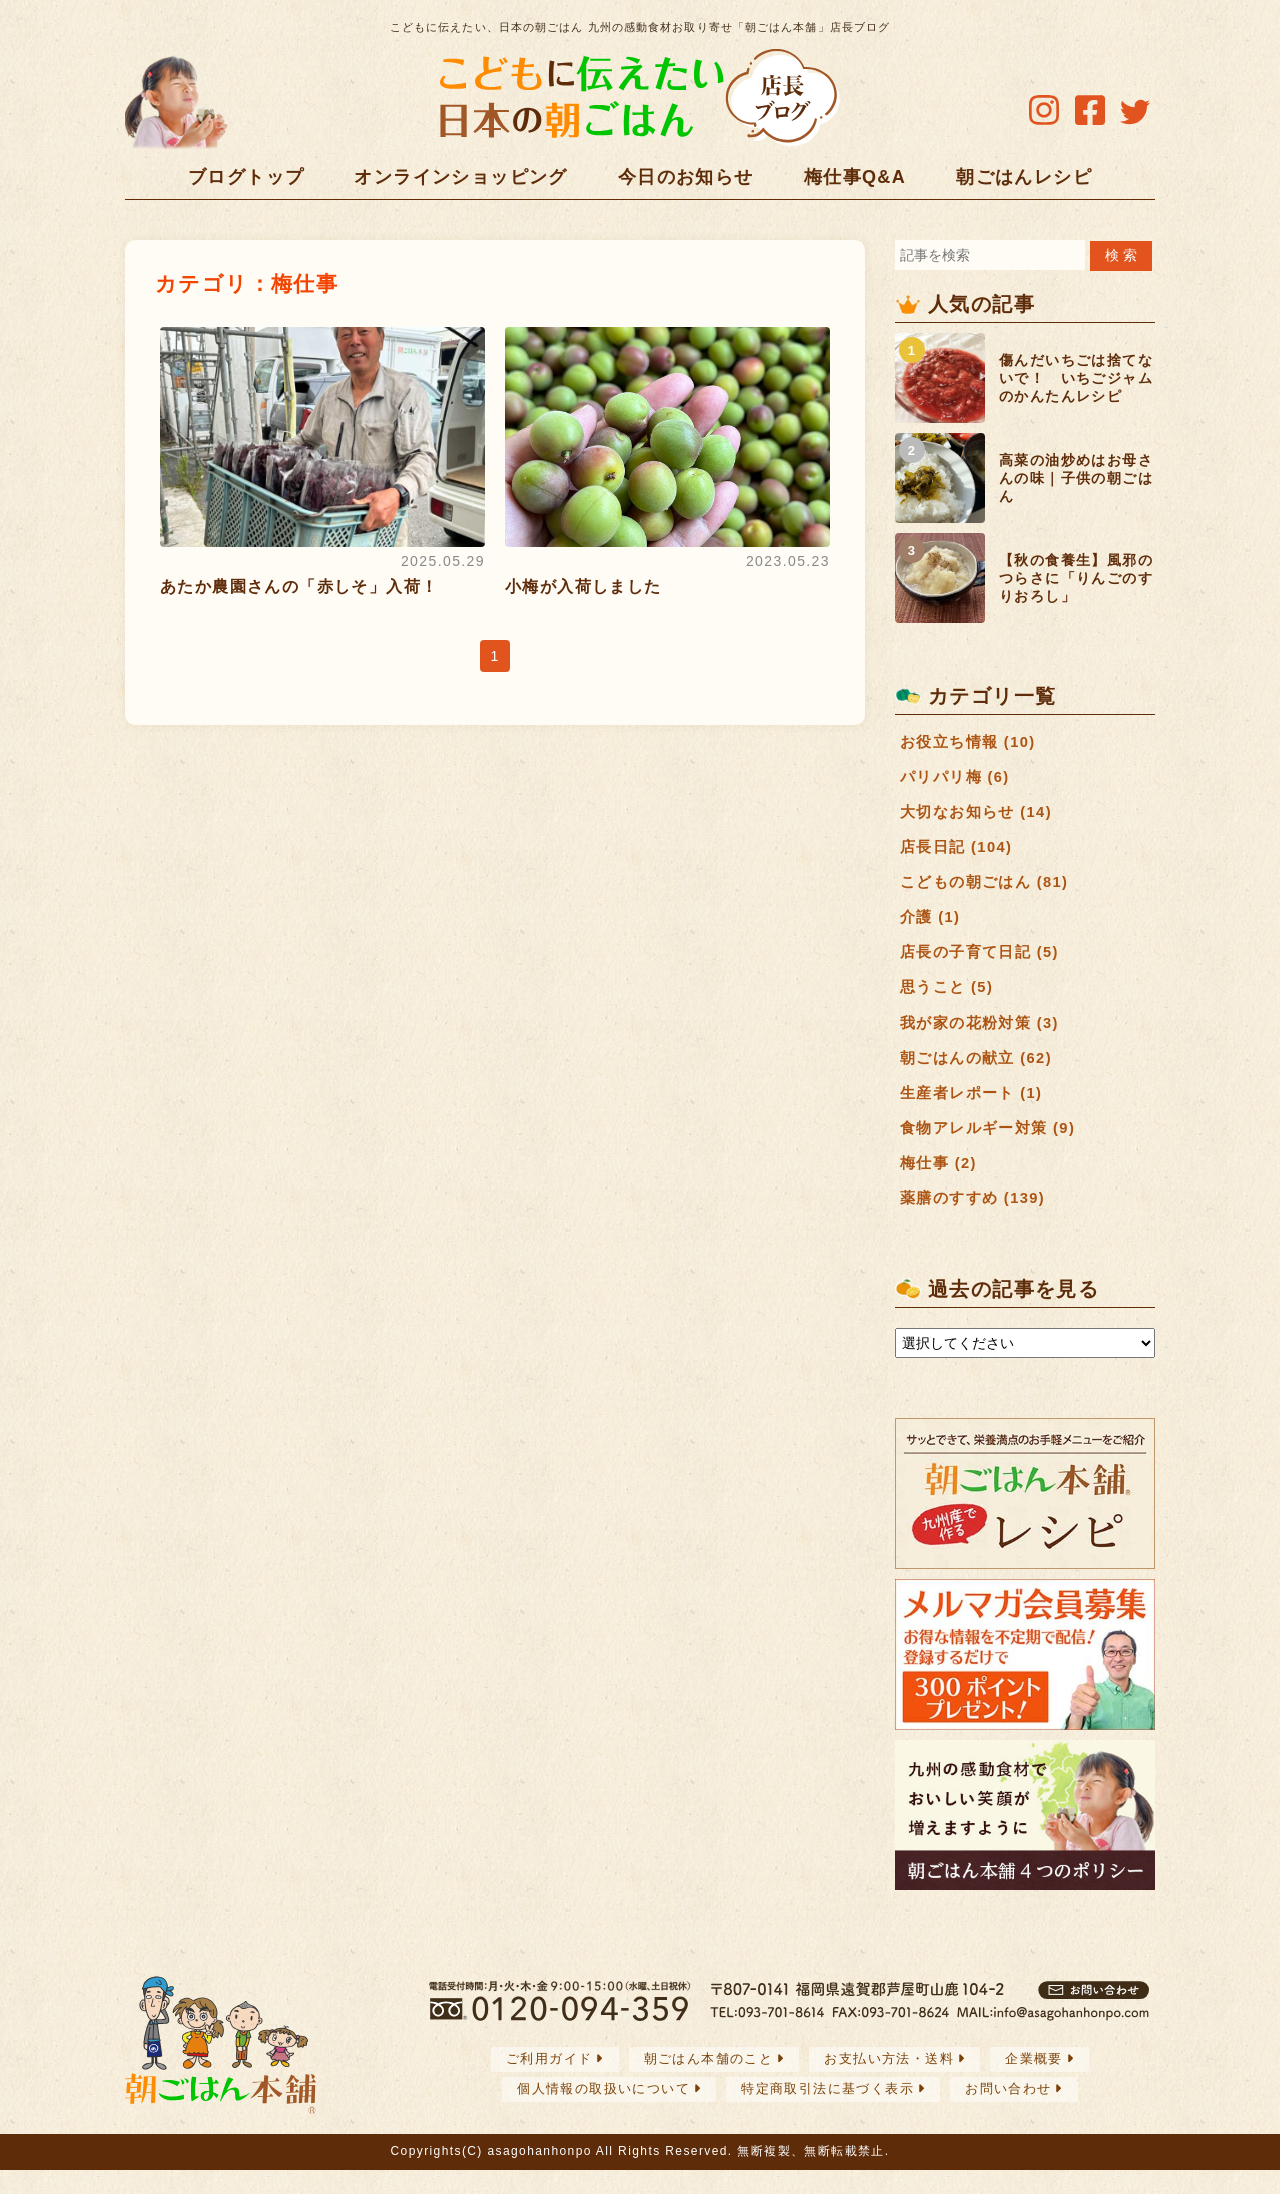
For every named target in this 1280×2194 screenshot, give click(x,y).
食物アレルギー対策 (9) (993, 1147)
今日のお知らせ (686, 177)
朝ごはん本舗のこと (703, 2083)
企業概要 (1048, 2083)
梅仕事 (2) (941, 1184)
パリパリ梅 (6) (958, 779)
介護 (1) (932, 926)
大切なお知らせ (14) (981, 816)
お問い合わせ (1021, 2112)
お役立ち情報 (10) (972, 742)
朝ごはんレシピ (1024, 177)
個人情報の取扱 (592, 2112)
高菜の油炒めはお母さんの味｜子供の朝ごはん (1076, 478)
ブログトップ (246, 177)
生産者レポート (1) (975, 1110)
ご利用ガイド (535, 2083)
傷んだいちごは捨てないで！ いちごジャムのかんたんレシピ (1076, 378)
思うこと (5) (949, 1000)
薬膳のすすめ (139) (977, 1220)
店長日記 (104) (960, 853)
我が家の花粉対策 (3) (984, 1037)
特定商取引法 (830, 2112)
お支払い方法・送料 (894, 2083)
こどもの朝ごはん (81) (989, 889)
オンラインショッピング (460, 177)
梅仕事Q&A (855, 177)
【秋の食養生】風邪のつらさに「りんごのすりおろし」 (1076, 578)
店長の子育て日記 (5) (984, 963)
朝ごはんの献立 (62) (981, 1073)
